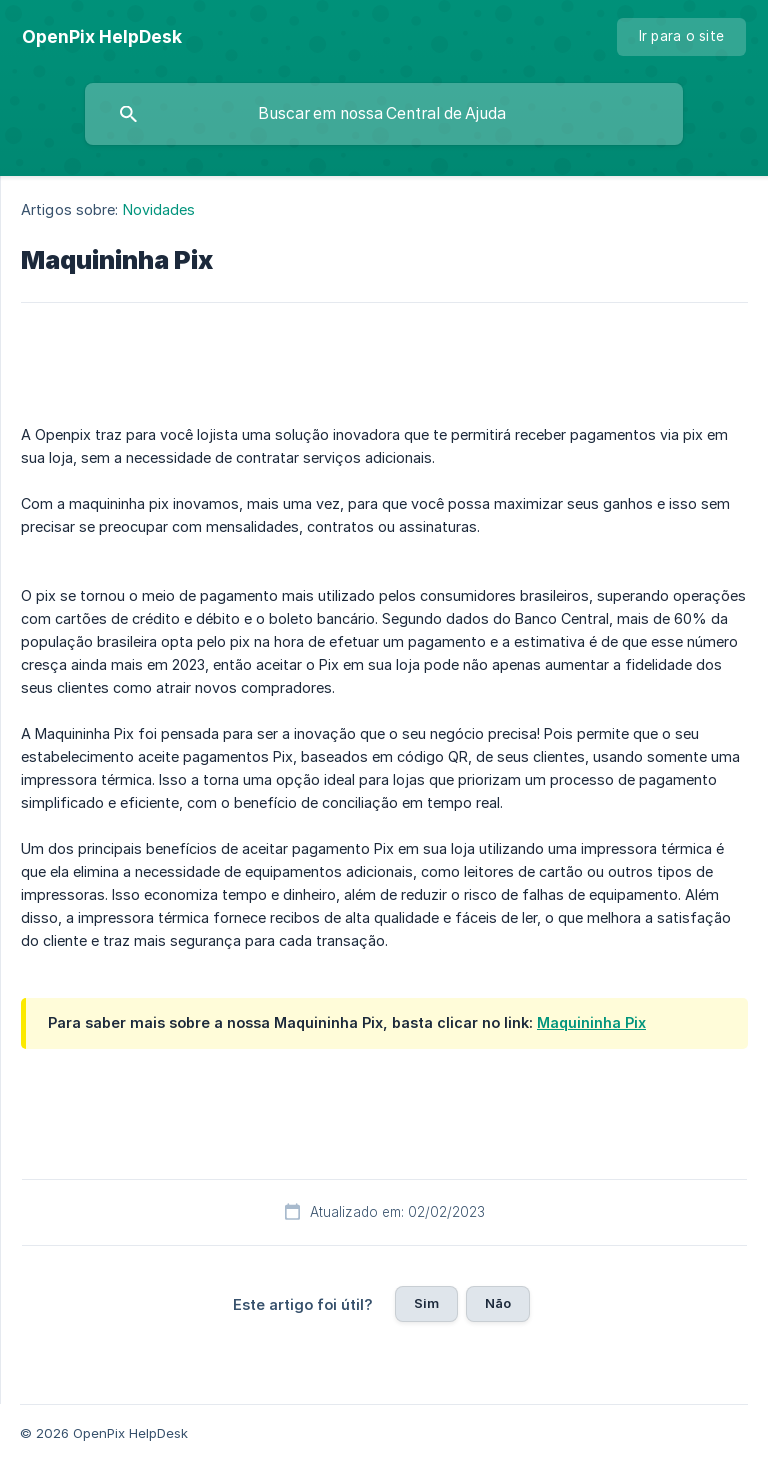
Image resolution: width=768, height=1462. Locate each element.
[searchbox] (384, 114)
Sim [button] (426, 1303)
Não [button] (498, 1303)
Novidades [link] (159, 209)
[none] (102, 37)
